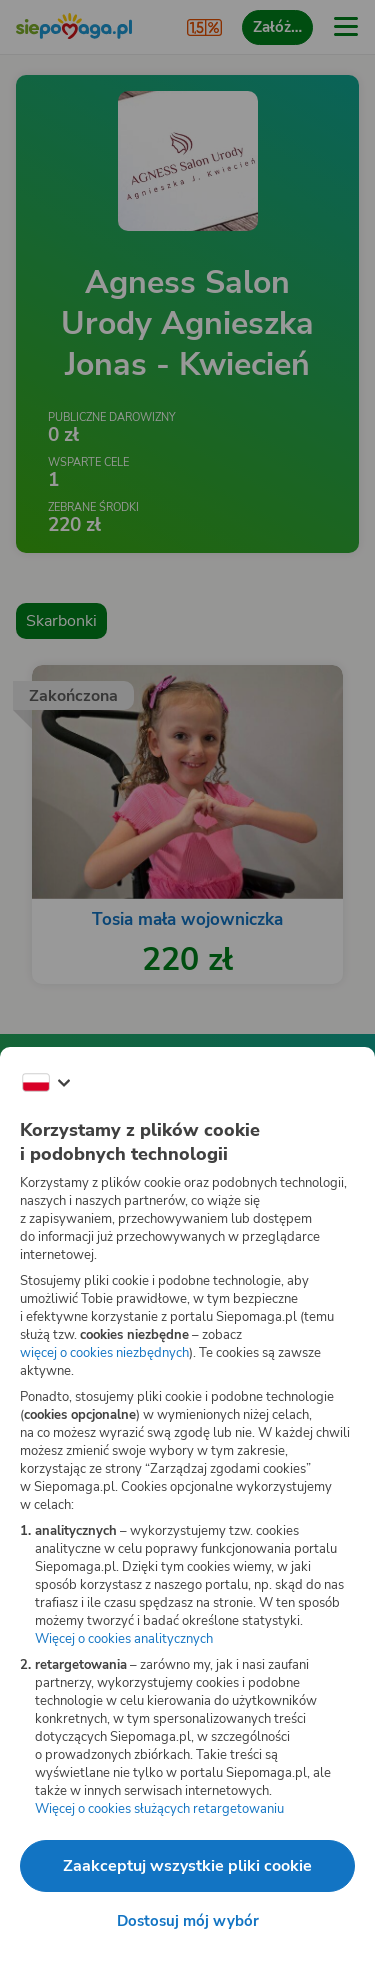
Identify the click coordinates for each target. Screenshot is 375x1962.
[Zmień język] (46, 1083)
